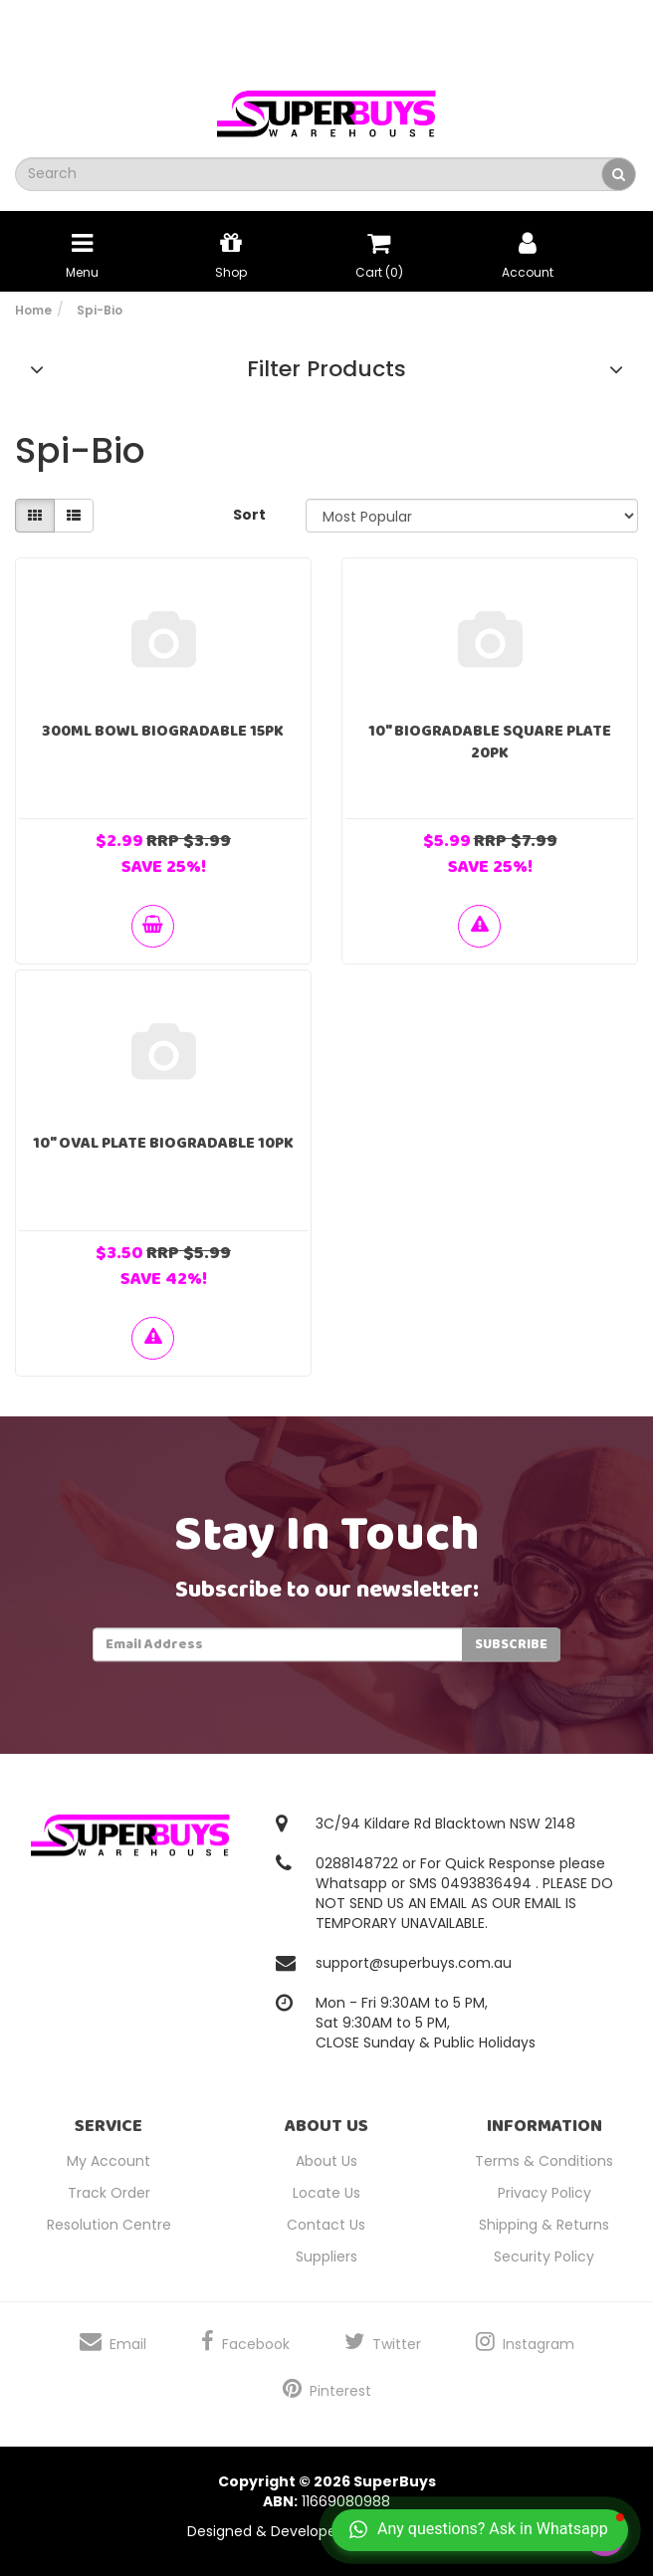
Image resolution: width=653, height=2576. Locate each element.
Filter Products (326, 369)
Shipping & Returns (544, 2225)
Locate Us (326, 2193)
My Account (108, 2161)
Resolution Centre (109, 2225)
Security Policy (544, 2256)
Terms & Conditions (544, 2161)
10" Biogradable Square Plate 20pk (489, 742)
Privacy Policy (544, 2193)
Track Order (109, 2193)
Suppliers (326, 2256)
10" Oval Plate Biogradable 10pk (163, 1143)
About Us (326, 2161)
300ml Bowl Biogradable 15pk (163, 731)
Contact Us (326, 2225)
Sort (249, 515)
